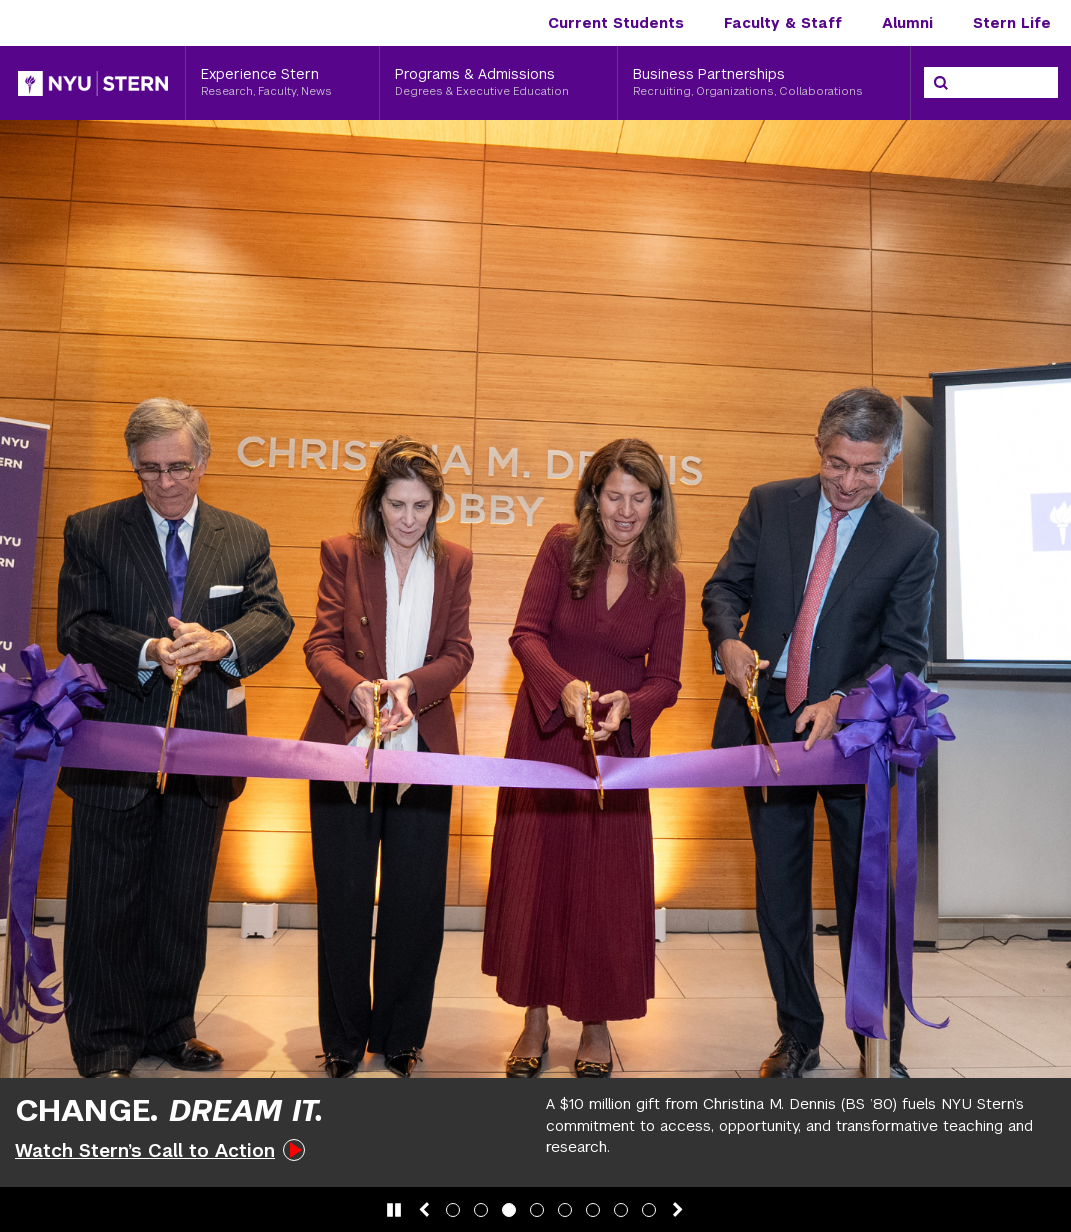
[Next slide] (678, 1210)
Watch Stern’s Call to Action (145, 1150)
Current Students (616, 23)
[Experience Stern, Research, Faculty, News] (282, 83)
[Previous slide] (424, 1210)
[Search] (941, 83)
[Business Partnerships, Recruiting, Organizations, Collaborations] (764, 83)
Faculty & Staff (783, 23)
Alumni (907, 23)
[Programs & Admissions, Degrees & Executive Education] (498, 83)
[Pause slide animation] (394, 1210)
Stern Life (1012, 23)
